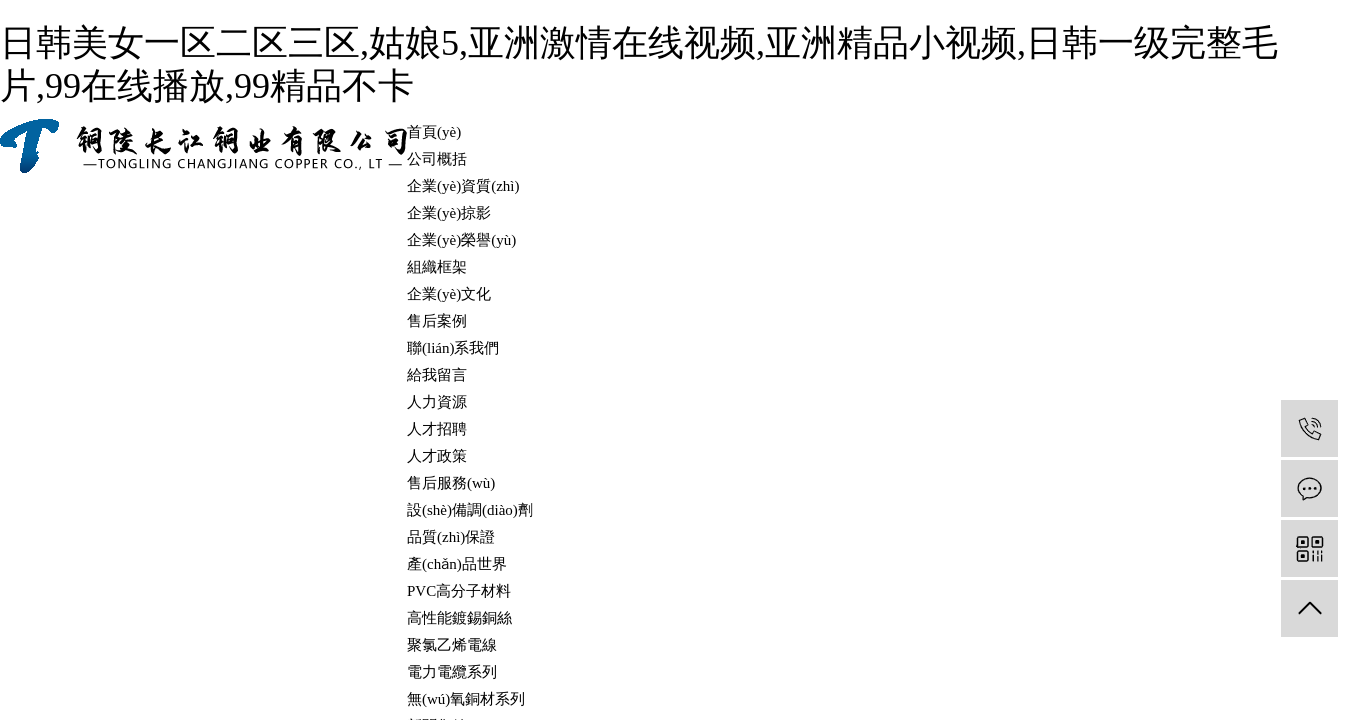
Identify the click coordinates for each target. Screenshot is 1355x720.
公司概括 (437, 159)
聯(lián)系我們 (453, 348)
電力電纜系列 (452, 672)
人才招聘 (437, 429)
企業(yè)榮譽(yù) (461, 240)
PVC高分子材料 (459, 591)
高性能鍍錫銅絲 (459, 618)
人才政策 (437, 456)
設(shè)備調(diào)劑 (470, 510)
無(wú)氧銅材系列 (466, 699)
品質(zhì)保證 (451, 537)
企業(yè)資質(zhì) (463, 186)
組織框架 (437, 267)
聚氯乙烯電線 (452, 645)
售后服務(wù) (451, 483)
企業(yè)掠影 (449, 213)
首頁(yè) (434, 132)
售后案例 (437, 321)
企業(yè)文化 (449, 294)
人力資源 (437, 402)
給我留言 (437, 375)
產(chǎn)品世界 (457, 564)
